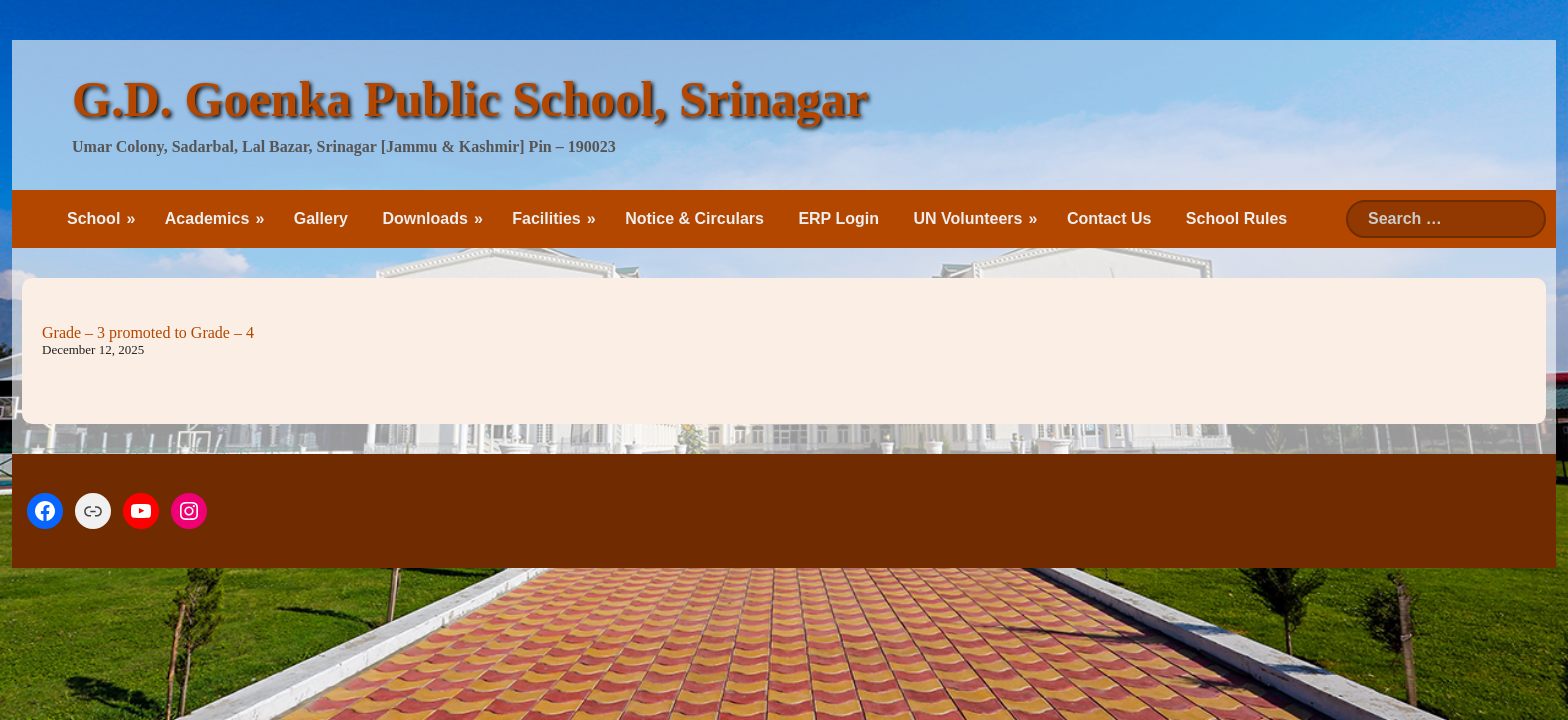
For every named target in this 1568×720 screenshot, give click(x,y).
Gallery (321, 218)
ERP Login (838, 218)
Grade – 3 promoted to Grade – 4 (148, 332)
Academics (207, 218)
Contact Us (1109, 218)
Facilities (546, 218)
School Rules (1236, 218)
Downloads (424, 218)
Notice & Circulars (694, 218)
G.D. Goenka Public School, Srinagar (470, 99)
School (93, 218)
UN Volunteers (967, 218)
